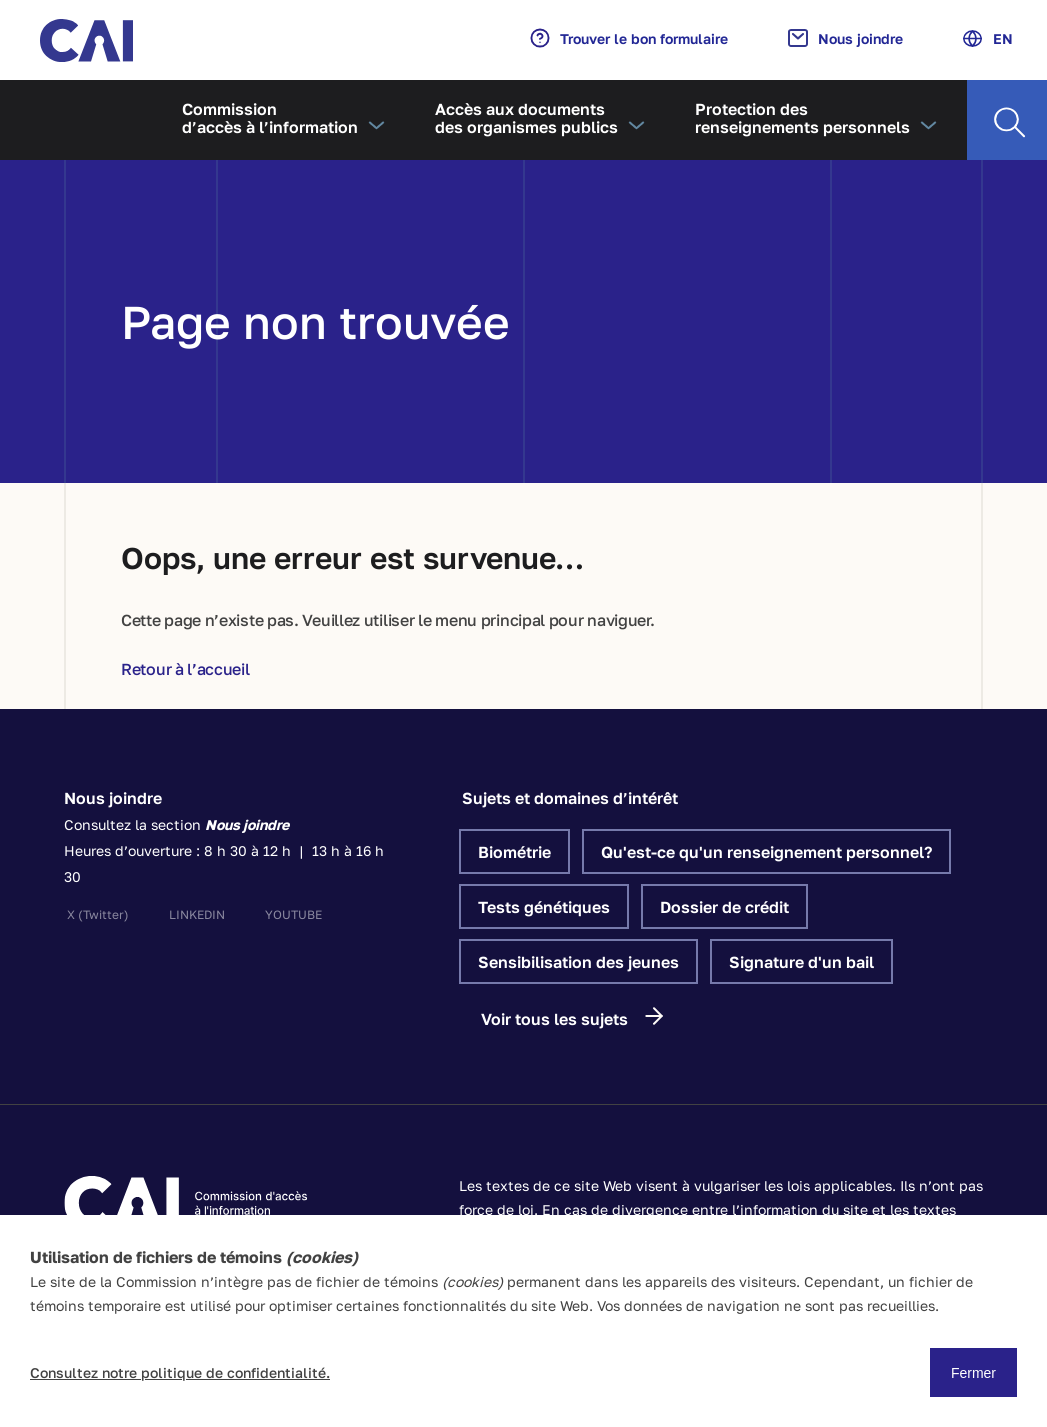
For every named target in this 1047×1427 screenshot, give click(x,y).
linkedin (197, 914)
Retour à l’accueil (185, 669)
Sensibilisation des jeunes (578, 962)
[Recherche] (1007, 120)
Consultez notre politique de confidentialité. (180, 1372)
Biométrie (514, 852)
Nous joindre (845, 38)
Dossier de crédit (724, 907)
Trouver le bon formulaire (629, 38)
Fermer (973, 1373)
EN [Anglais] (988, 38)
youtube (293, 914)
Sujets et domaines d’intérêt (570, 798)
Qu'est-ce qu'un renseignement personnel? (766, 852)
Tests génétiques (544, 907)
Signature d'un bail (801, 962)
